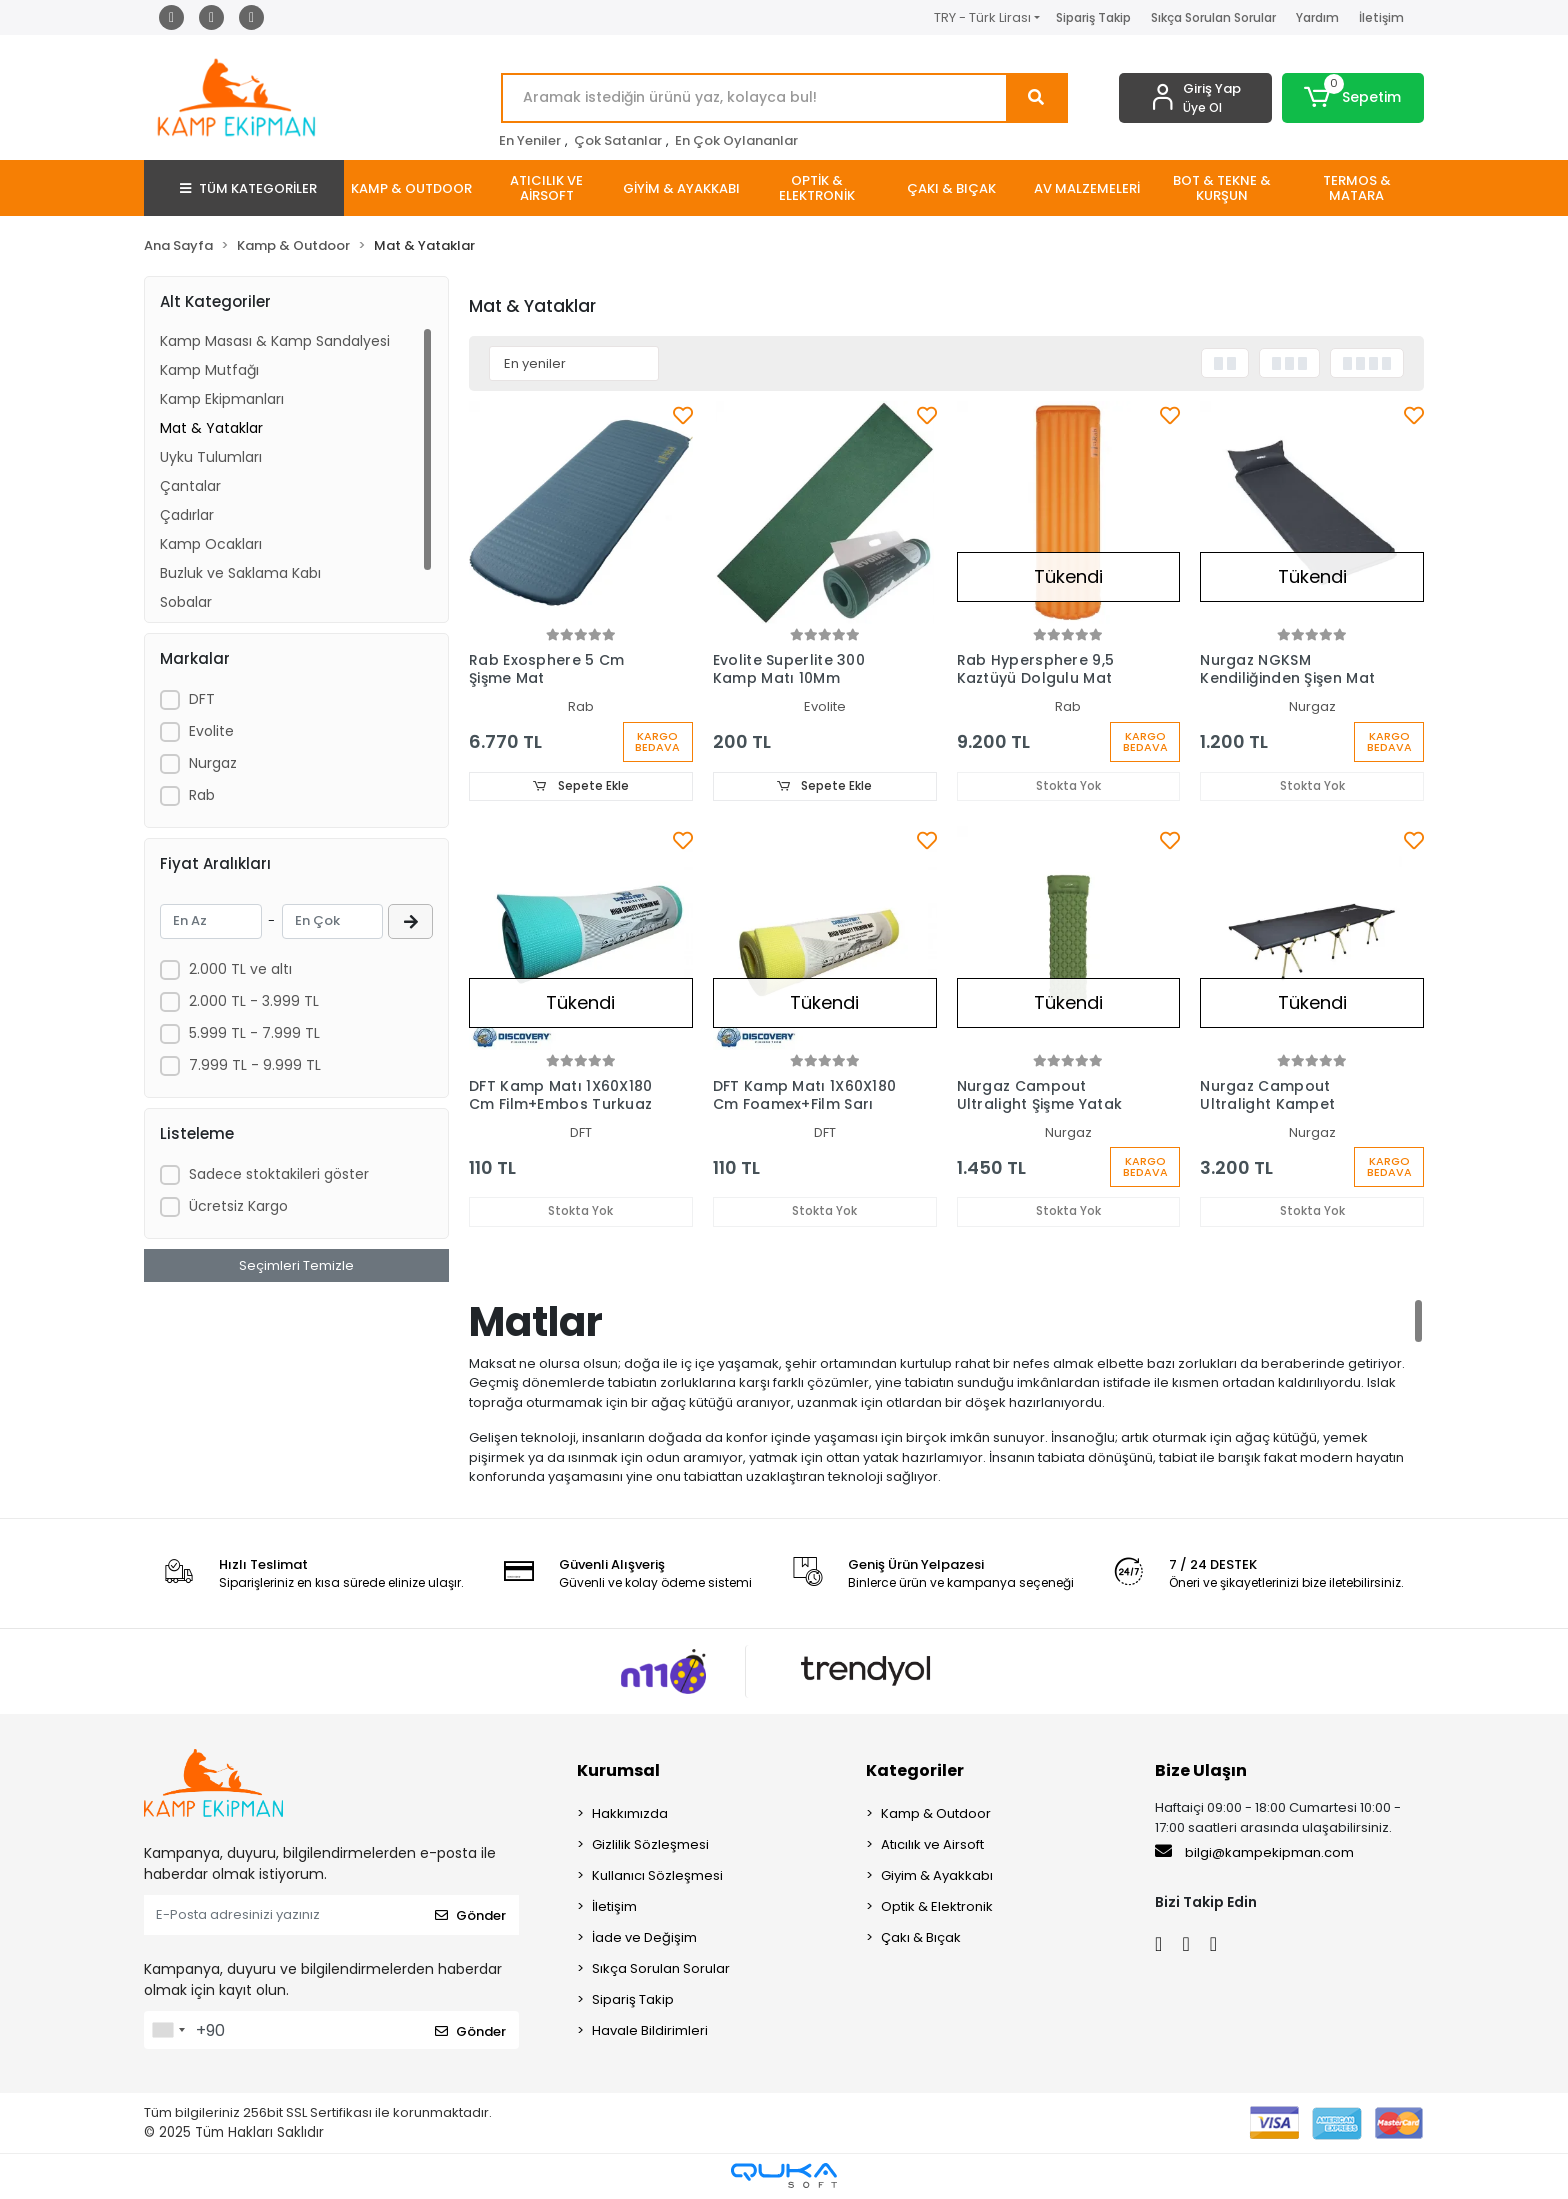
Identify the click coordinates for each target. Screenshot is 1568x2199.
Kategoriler (915, 1772)
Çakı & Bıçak (921, 1939)
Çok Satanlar (618, 140)
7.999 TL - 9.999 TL (255, 1065)
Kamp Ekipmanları (222, 399)
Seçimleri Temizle (296, 1265)
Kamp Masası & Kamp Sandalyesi (275, 341)
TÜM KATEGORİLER (248, 188)
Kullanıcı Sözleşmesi (657, 1877)
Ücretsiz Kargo (238, 1206)
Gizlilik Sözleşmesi (650, 1846)
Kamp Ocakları (211, 544)
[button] (1353, 98)
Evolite (211, 731)
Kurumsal (618, 1772)
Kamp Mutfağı (209, 370)
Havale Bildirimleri (650, 2032)
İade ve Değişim (644, 1939)
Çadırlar (187, 515)
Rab (202, 795)
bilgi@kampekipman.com (1254, 1854)
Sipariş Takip (1093, 17)
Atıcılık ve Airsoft (932, 1846)
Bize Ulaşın (1201, 1772)
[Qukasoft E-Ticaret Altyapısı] (784, 2177)
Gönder (470, 1916)
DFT (202, 699)
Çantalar (190, 486)
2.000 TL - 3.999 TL (254, 1001)
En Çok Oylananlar (736, 140)
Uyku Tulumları (211, 457)
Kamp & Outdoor (936, 1815)
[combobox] (168, 2032)
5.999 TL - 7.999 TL (254, 1033)
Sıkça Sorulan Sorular (1213, 17)
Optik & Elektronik (937, 1908)
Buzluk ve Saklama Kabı (240, 573)
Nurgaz (213, 763)
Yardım (1317, 17)
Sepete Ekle (581, 786)
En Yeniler (530, 140)
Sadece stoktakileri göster (279, 1174)
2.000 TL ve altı (240, 969)
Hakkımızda (630, 1815)
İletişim (1381, 17)
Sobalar (186, 602)
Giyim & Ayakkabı (937, 1877)
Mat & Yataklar (211, 428)
